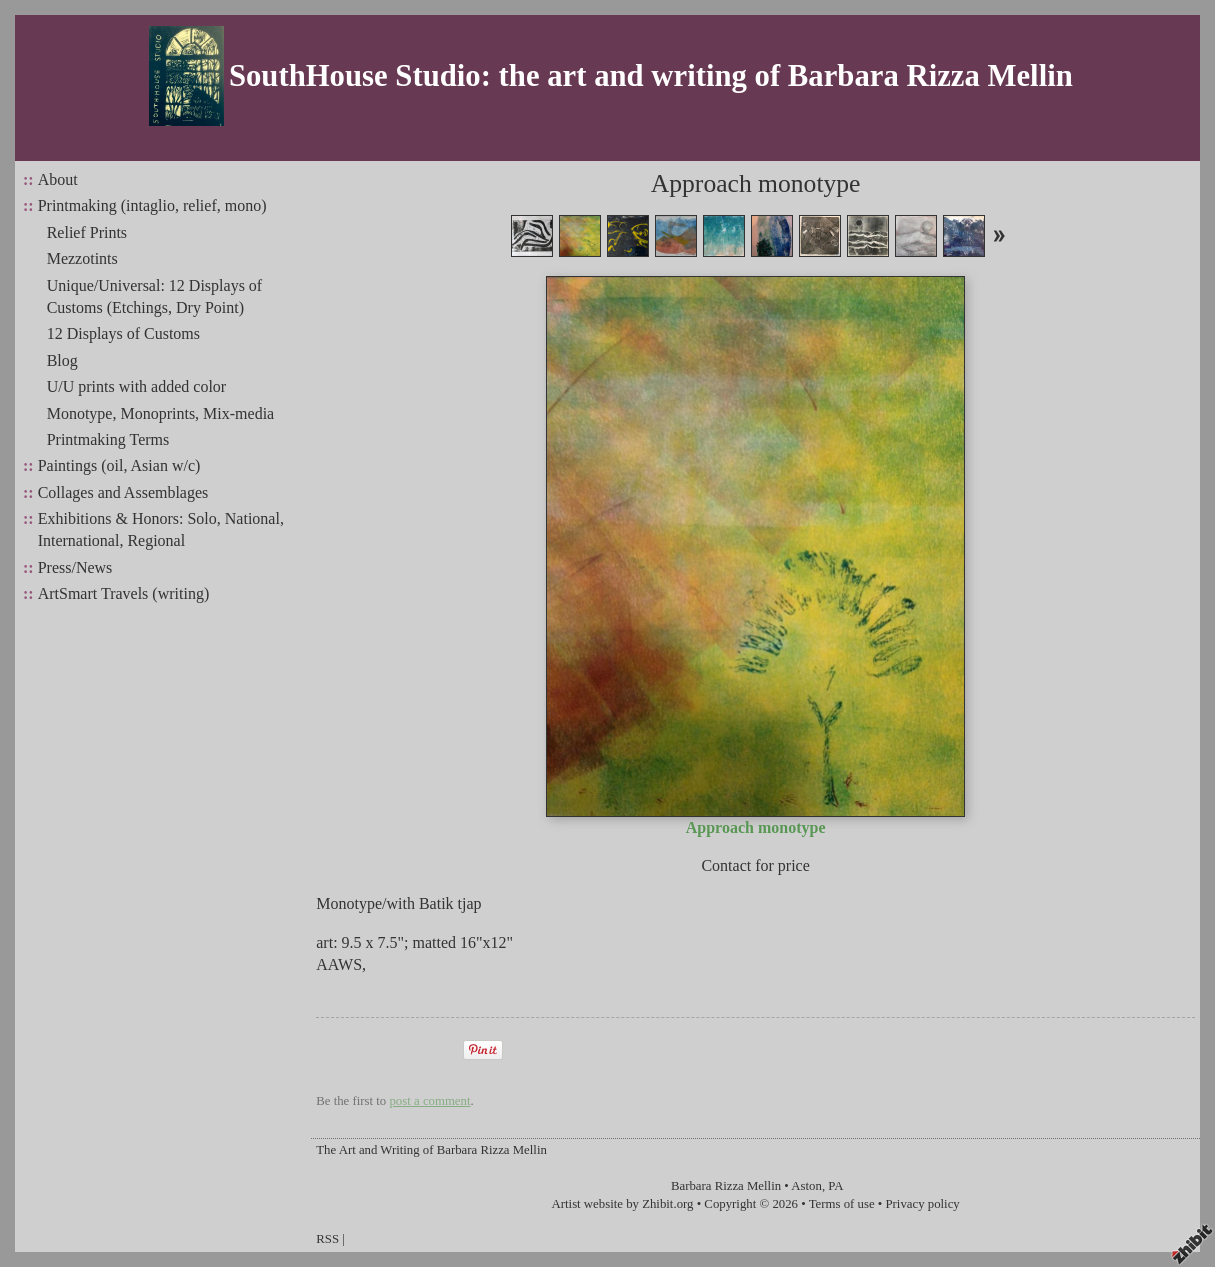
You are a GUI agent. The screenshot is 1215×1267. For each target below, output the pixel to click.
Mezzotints (82, 258)
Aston (806, 1186)
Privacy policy (922, 1204)
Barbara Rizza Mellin (726, 1186)
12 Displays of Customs (123, 333)
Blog (62, 360)
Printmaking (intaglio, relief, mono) (152, 205)
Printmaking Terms (108, 439)
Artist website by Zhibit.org (623, 1204)
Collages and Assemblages (123, 492)
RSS (327, 1239)
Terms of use (842, 1204)
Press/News (75, 567)
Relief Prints (87, 232)
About (58, 179)
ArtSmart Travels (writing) (124, 593)
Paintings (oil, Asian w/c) (119, 465)
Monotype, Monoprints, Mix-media (161, 413)
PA (835, 1186)
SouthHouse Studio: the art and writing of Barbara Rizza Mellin (651, 76)
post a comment (429, 1101)
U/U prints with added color (137, 386)
